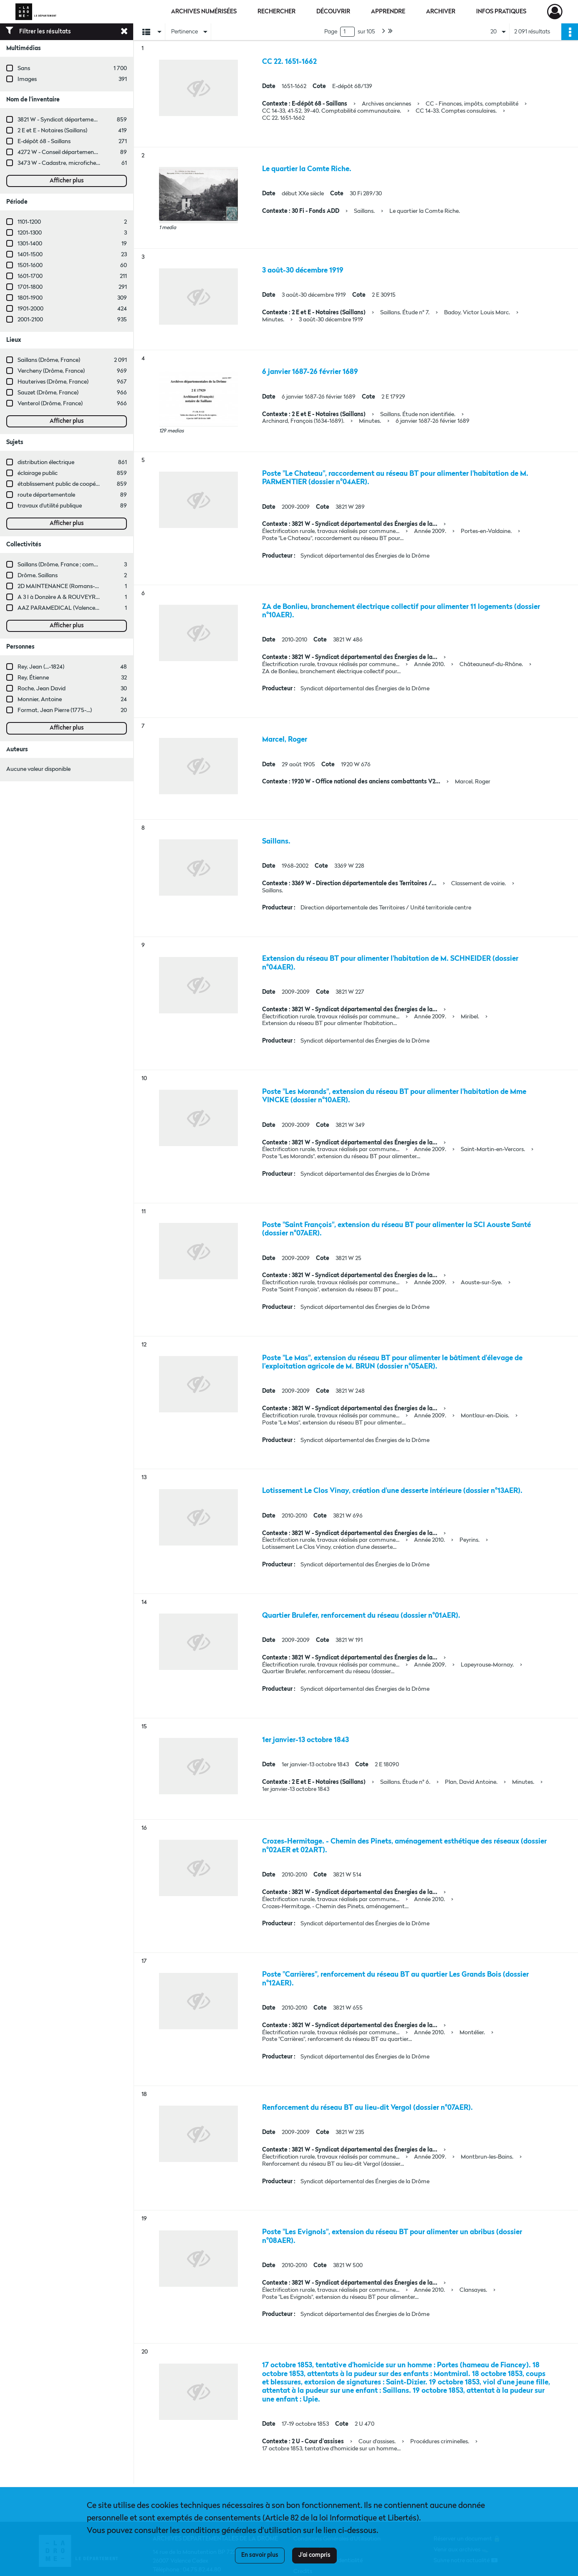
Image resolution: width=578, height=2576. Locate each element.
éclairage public (38, 473)
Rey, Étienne (33, 678)
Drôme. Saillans (38, 575)
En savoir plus (259, 2555)
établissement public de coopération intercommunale (87, 484)
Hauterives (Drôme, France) (53, 382)
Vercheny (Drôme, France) (51, 371)
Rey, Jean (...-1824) (41, 667)
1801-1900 (30, 298)
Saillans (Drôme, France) (49, 360)
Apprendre (388, 12)
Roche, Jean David (42, 689)
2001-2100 (30, 320)
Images (27, 79)
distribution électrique (46, 462)
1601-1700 (30, 276)
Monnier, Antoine (40, 699)
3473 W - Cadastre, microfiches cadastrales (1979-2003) (89, 163)
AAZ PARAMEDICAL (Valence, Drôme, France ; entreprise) (92, 608)
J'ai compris (314, 2555)
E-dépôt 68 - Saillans (44, 141)
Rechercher (276, 12)
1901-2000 (30, 309)
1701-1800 (30, 287)
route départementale (46, 495)
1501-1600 (30, 265)
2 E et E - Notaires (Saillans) (52, 131)
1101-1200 (29, 222)
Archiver (440, 12)
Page (330, 32)
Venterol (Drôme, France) (50, 404)
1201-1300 (30, 233)
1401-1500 (30, 255)
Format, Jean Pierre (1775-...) (55, 710)
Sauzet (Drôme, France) (48, 393)
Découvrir (333, 12)
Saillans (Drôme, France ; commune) (64, 565)
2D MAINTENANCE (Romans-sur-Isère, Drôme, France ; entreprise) (103, 586)
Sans (24, 68)
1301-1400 (30, 244)
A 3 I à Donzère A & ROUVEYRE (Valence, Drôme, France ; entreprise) (106, 597)
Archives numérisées (204, 12)
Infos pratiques (501, 12)
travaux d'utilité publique (50, 506)
